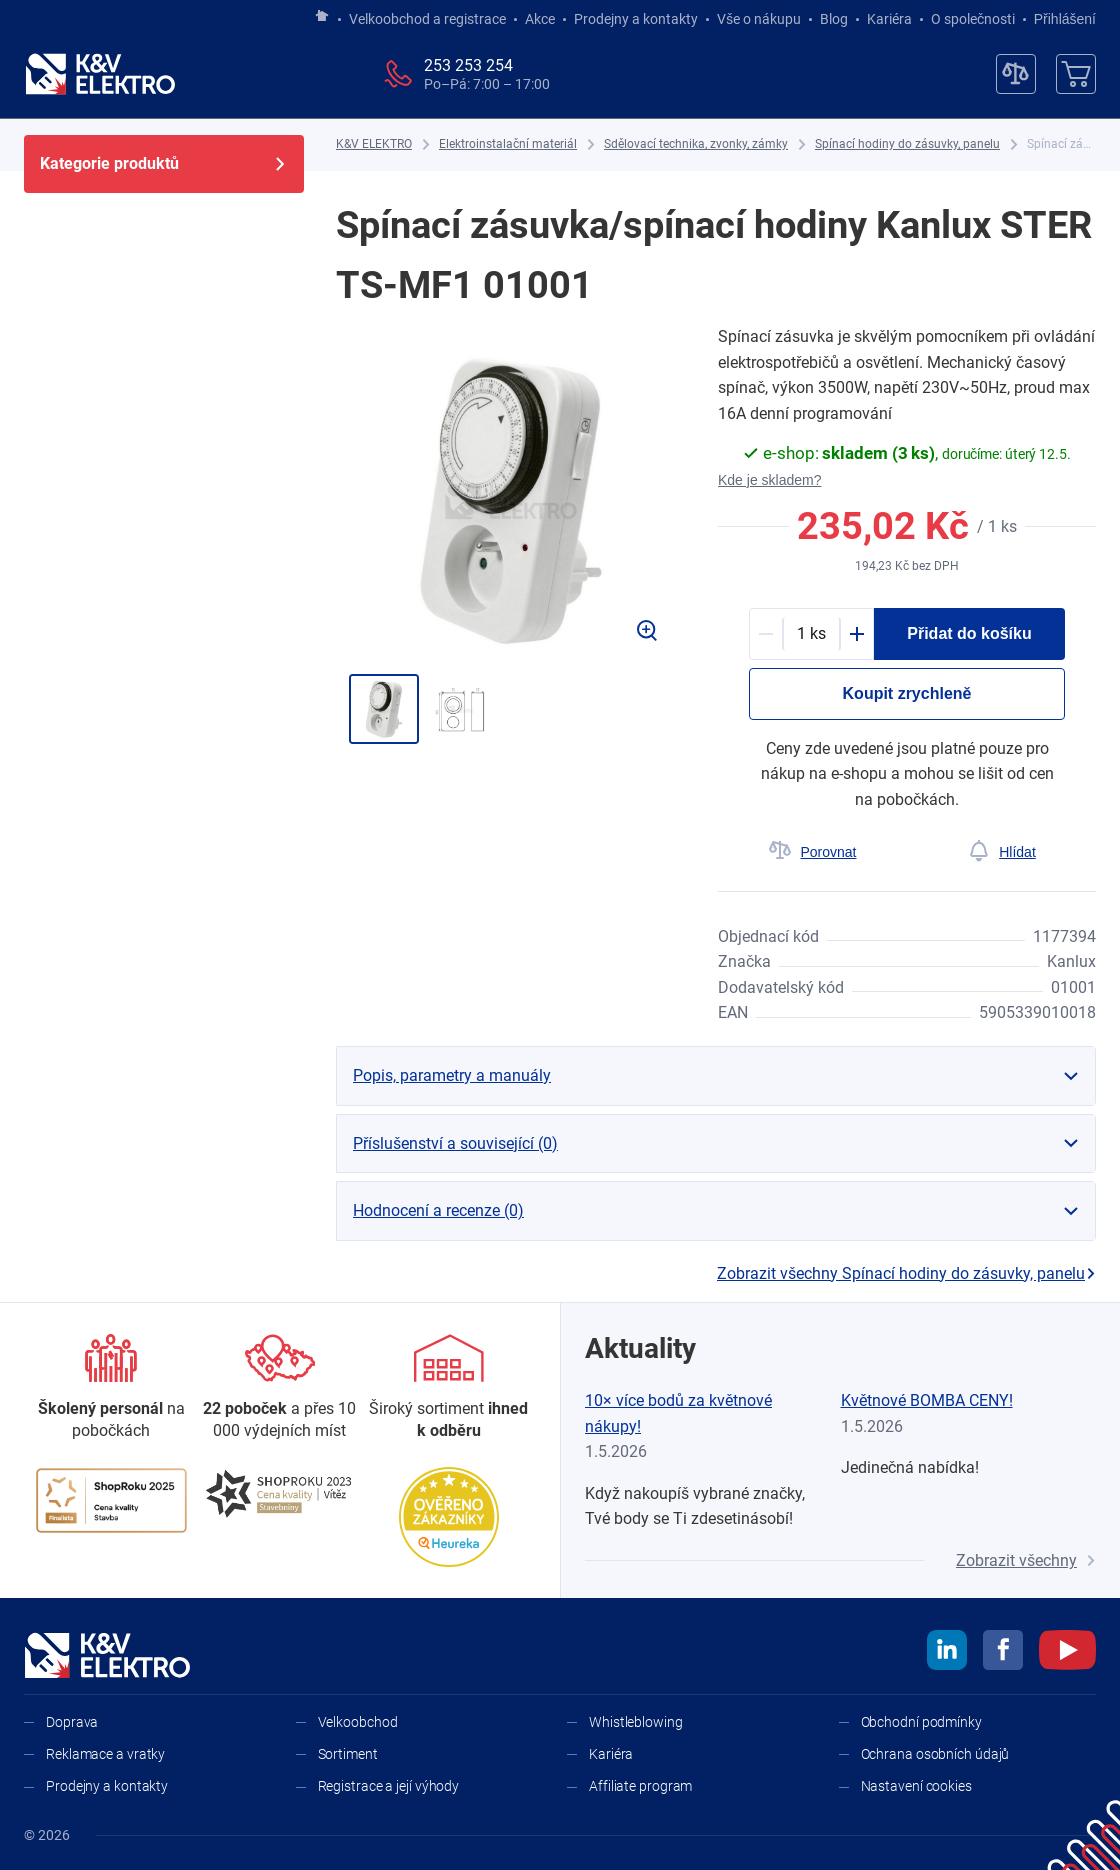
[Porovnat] (812, 852)
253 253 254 (468, 65)
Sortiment (348, 1754)
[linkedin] (947, 1653)
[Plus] (857, 634)
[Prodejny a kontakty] (280, 1388)
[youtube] (1067, 1653)
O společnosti (973, 19)
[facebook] (1003, 1653)
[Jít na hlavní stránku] (322, 17)
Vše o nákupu (759, 19)
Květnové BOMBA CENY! (927, 1400)
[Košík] (1076, 74)
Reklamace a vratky (105, 1754)
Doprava (72, 1722)
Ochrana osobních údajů (935, 1754)
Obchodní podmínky (921, 1722)
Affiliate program (640, 1786)
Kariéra (889, 19)
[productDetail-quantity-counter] (811, 634)
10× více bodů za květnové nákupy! (678, 1413)
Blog (834, 19)
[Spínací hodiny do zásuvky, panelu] (907, 144)
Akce (540, 19)
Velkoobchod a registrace (427, 19)
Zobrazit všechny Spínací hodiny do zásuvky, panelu (906, 1273)
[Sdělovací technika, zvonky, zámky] (696, 144)
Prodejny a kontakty (636, 19)
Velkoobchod (358, 1722)
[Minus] (766, 634)
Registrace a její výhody (389, 1786)
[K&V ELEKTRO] (100, 74)
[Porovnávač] (1016, 74)
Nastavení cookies (916, 1786)
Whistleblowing (636, 1722)
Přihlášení (1059, 19)
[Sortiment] (448, 1388)
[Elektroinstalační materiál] (508, 144)
